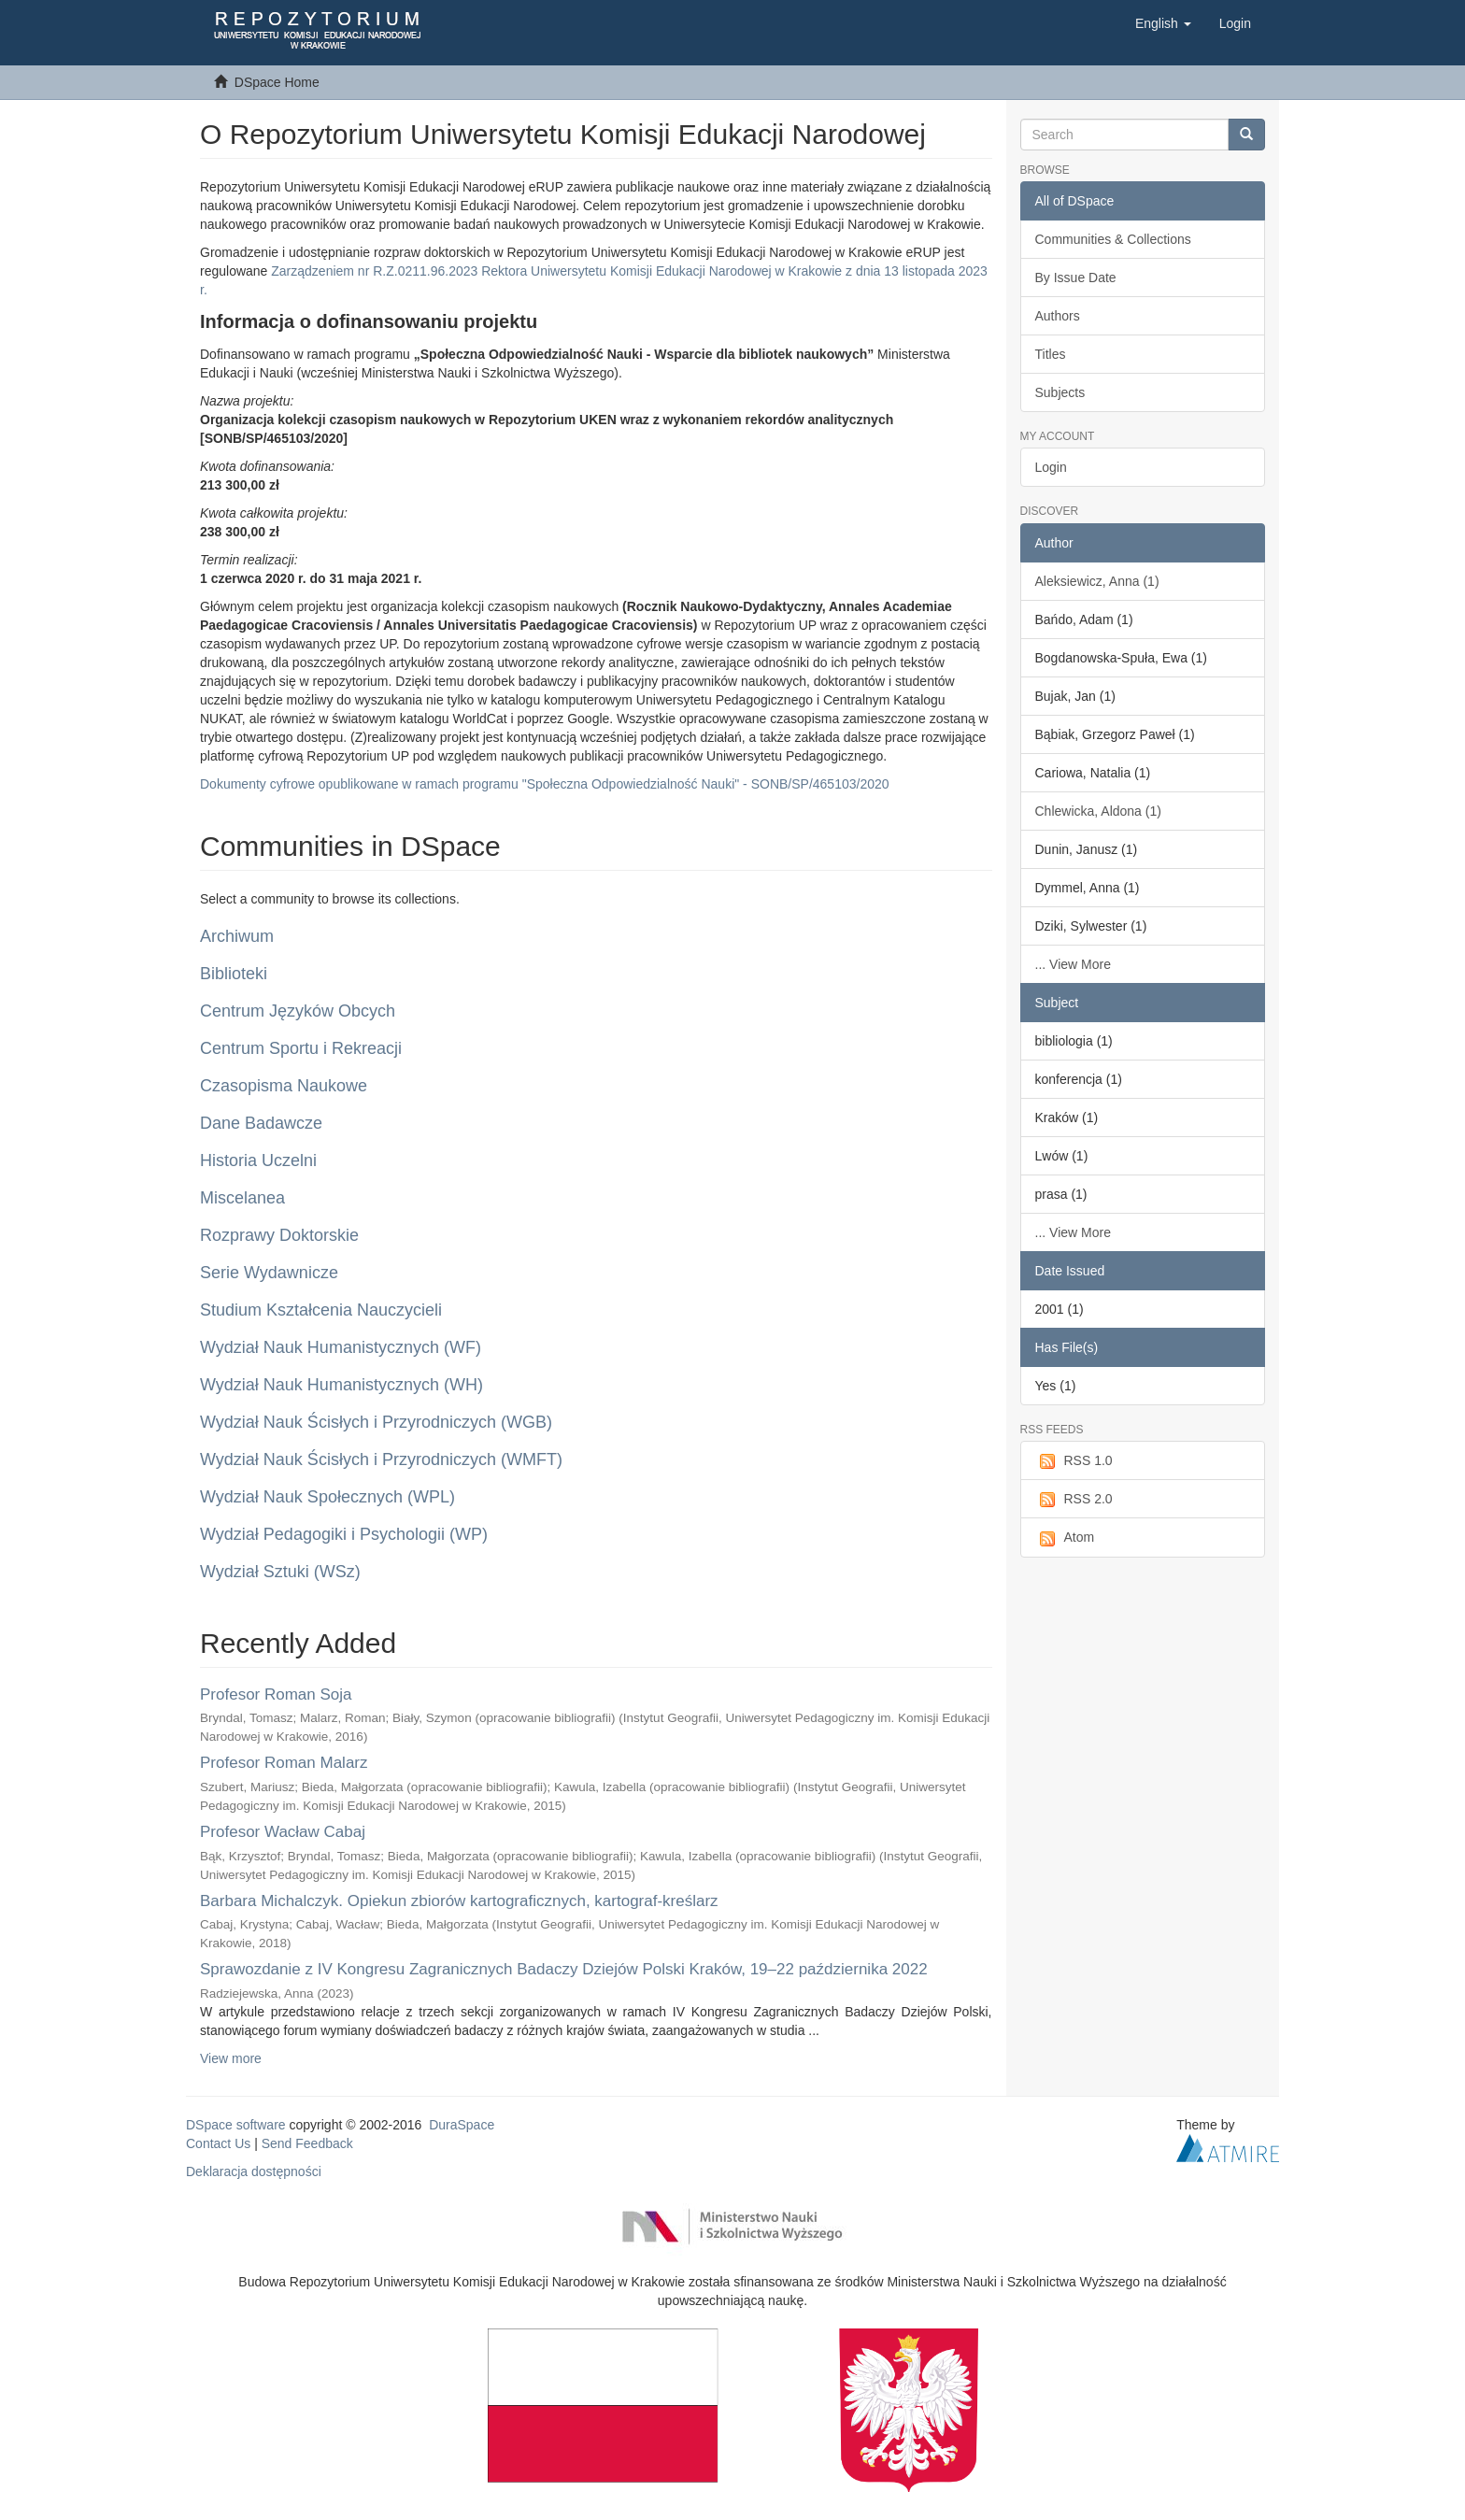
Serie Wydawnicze (269, 1272)
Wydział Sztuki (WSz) (280, 1571)
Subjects (1060, 392)
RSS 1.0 (1074, 1461)
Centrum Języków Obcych (297, 1011)
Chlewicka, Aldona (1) (1098, 811)
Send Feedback (307, 2143)
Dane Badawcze (261, 1123)
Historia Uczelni (258, 1160)
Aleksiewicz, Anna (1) (1097, 581)
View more (231, 2058)
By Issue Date (1076, 277)
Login (1051, 467)
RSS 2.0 (1074, 1499)
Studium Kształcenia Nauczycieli (321, 1310)
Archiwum (237, 936)
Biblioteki (233, 973)
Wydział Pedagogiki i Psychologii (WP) (344, 1534)
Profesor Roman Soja (276, 1694)
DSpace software (236, 2124)
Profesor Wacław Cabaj (282, 1832)
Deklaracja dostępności (253, 2171)
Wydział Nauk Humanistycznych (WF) (340, 1347)
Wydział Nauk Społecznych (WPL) (327, 1497)
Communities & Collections (1113, 239)
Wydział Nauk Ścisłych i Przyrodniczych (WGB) (376, 1422)
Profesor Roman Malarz (284, 1763)
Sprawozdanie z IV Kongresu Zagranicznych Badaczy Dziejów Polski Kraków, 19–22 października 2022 (564, 1969)
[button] (1163, 23)
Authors (1057, 315)
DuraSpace (461, 2124)
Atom (1065, 1538)
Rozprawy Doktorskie (279, 1235)
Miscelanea (242, 1198)
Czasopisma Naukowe (283, 1085)
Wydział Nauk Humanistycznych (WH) (341, 1384)
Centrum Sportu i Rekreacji (301, 1048)
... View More (1073, 964)
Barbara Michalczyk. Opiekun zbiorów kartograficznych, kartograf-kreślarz (459, 1901)
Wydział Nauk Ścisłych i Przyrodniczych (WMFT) (381, 1459)
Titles (1050, 354)
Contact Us (218, 2143)
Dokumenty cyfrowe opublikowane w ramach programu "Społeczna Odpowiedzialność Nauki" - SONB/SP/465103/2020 (544, 783)
